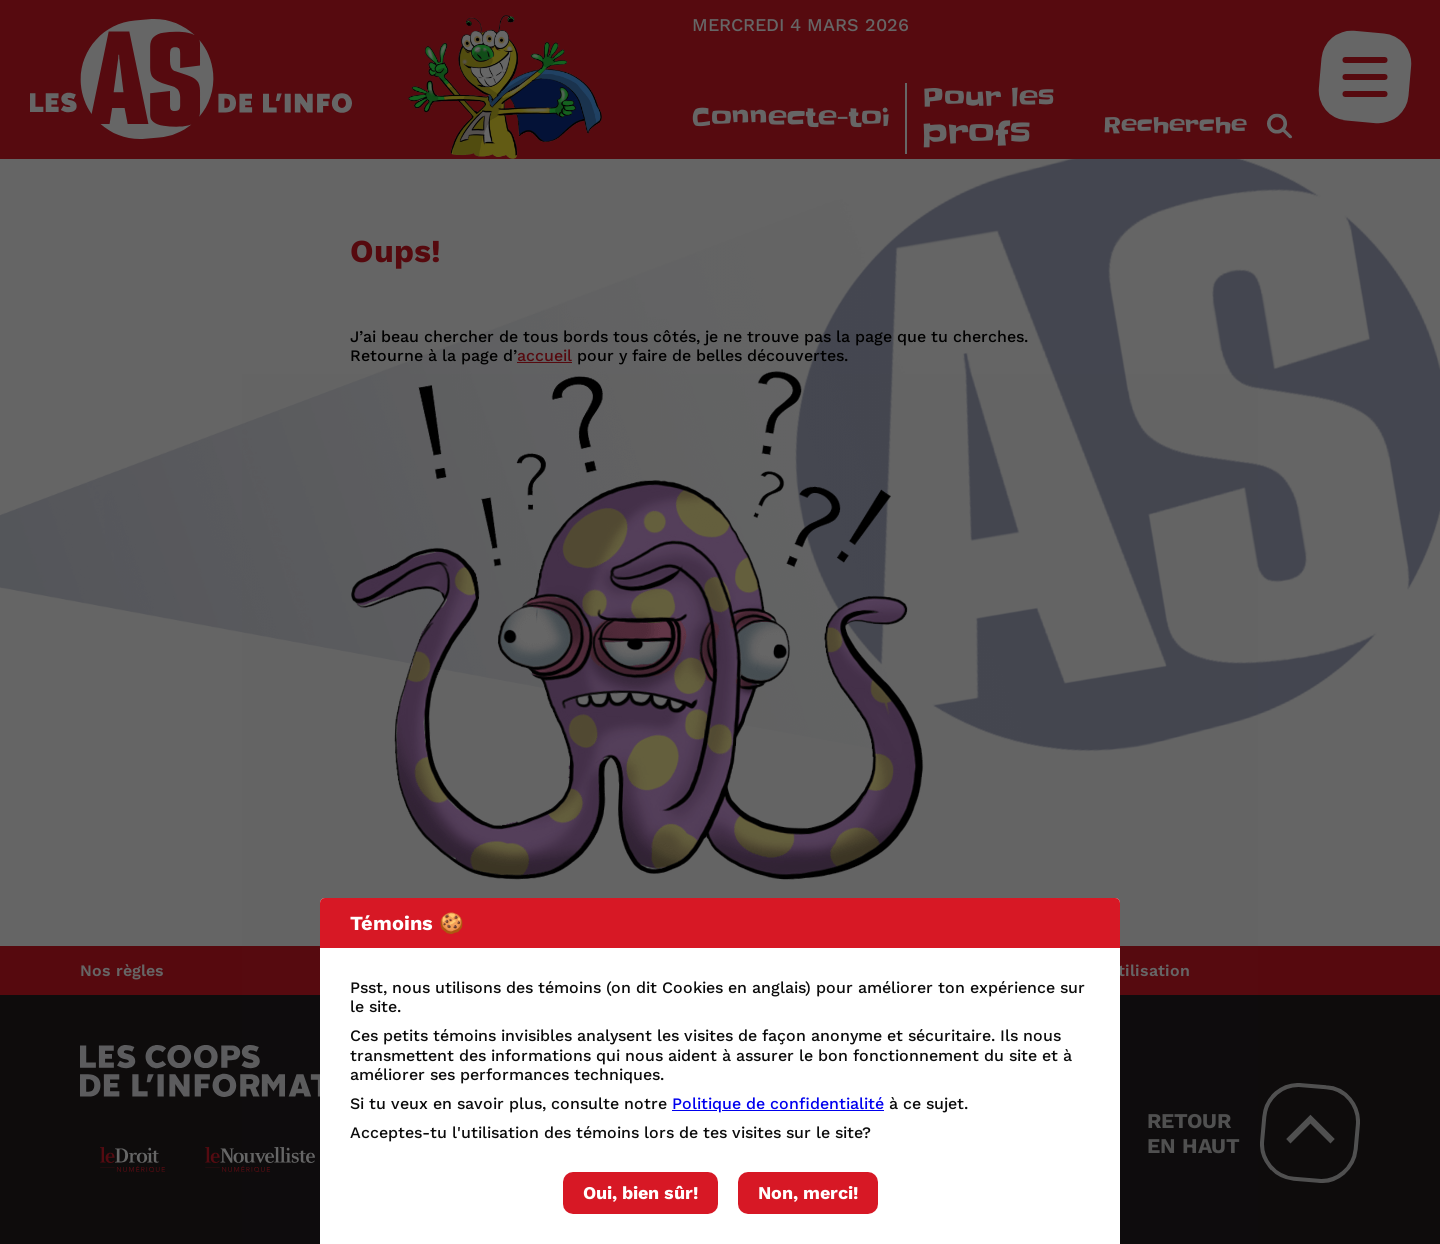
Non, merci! (808, 1192)
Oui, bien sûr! (640, 1192)
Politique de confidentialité (778, 1103)
